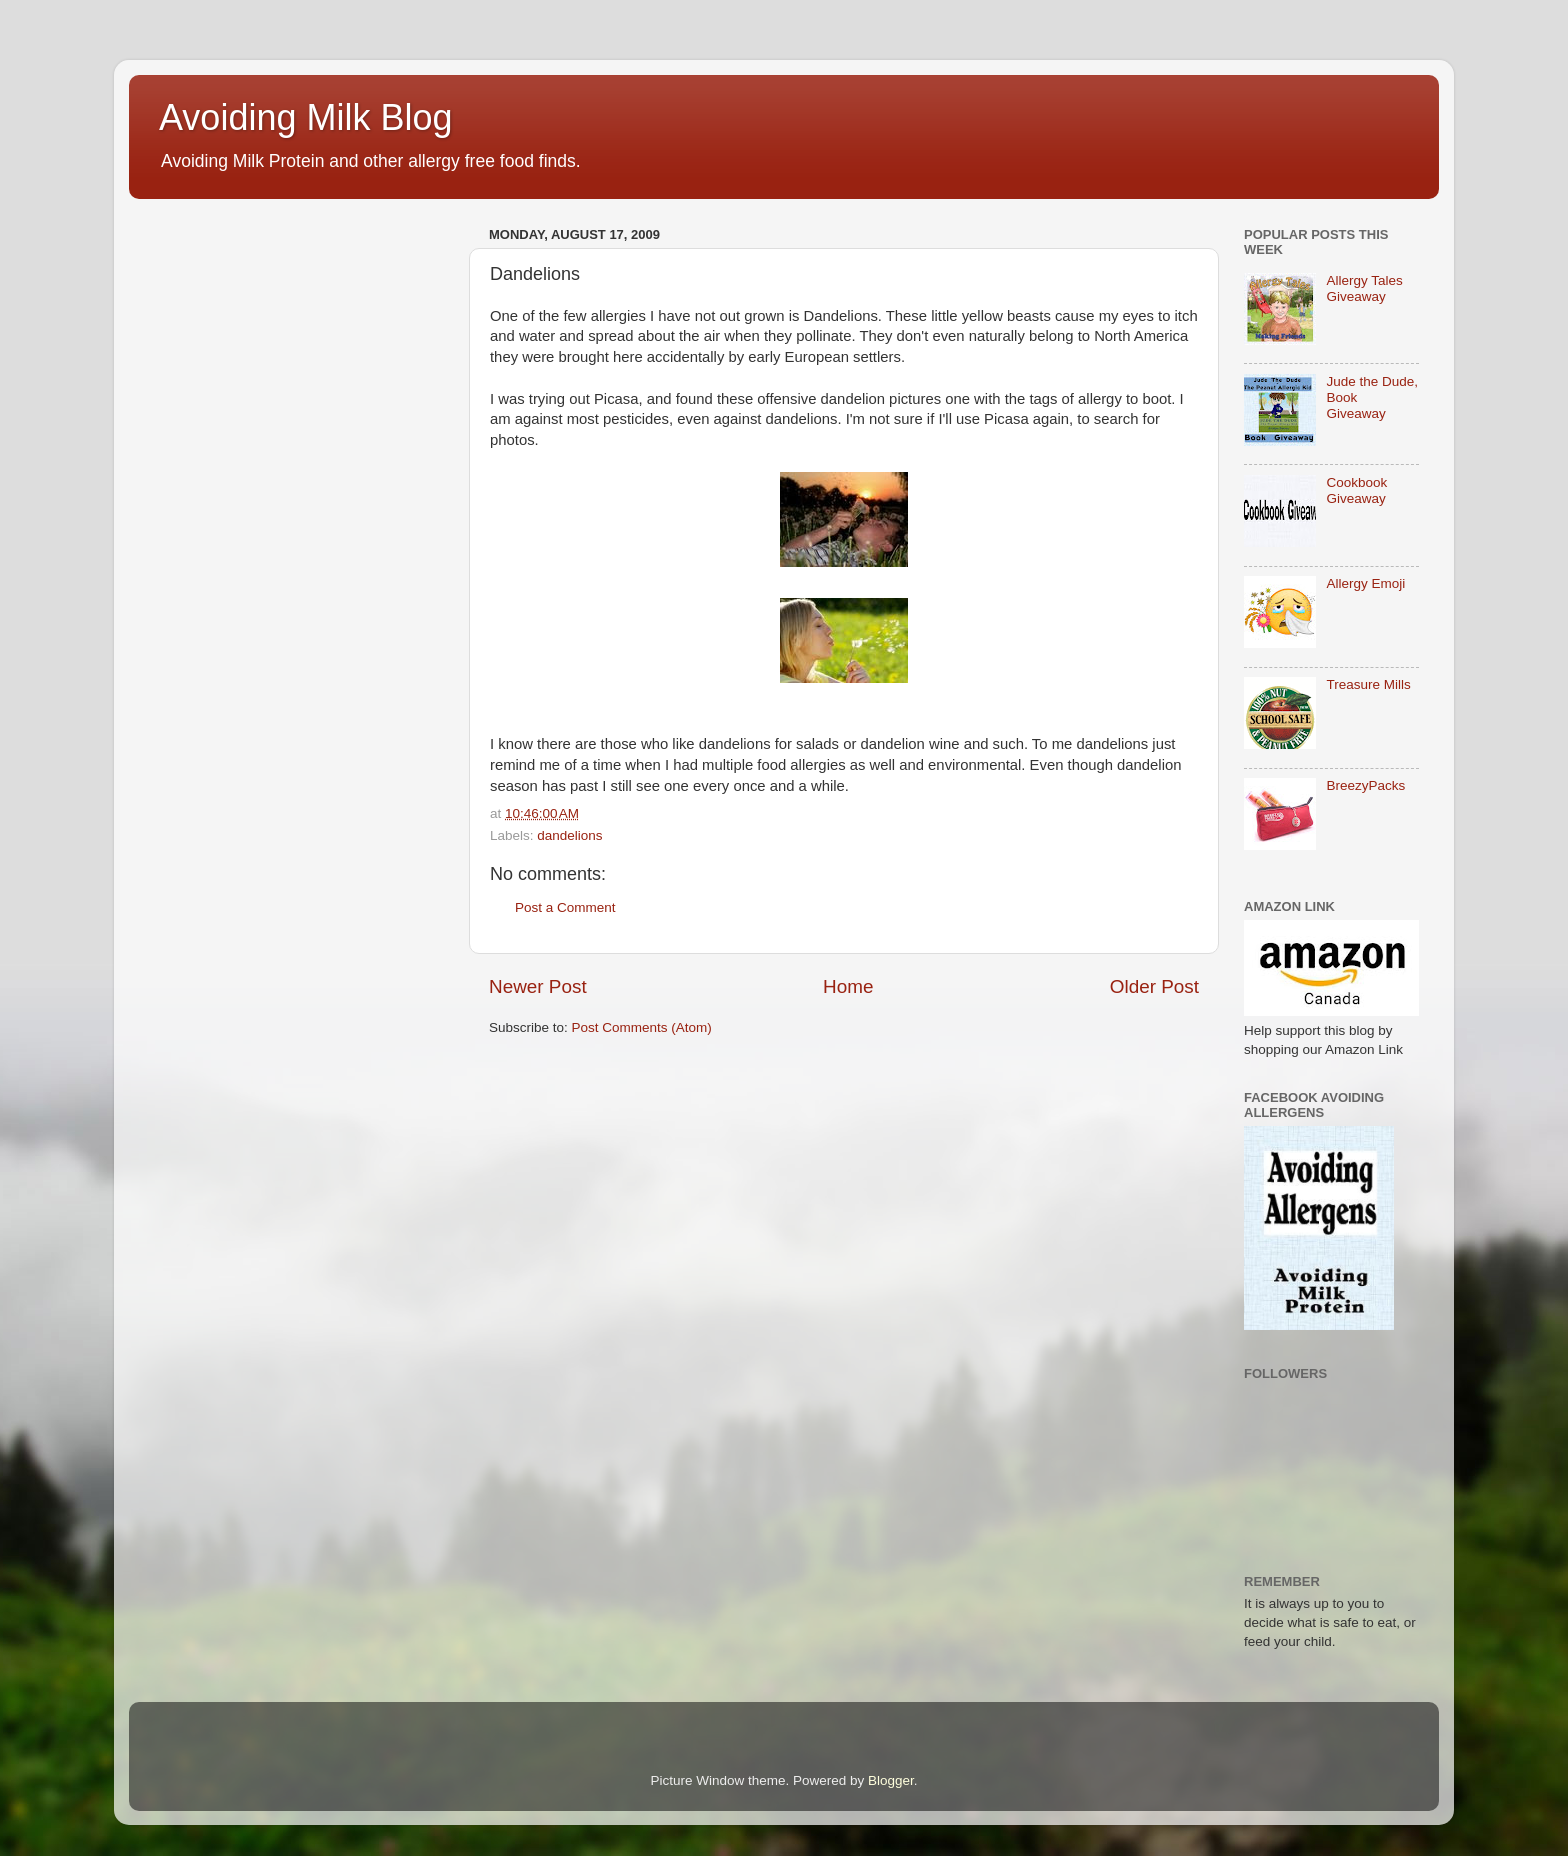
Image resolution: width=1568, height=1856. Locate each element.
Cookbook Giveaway (1356, 490)
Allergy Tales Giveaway (1364, 288)
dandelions (569, 835)
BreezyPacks (1365, 785)
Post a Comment (565, 907)
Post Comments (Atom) (642, 1027)
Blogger (891, 1780)
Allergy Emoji (1365, 583)
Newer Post (538, 986)
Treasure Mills (1368, 684)
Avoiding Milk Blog (305, 117)
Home (848, 986)
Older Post (1154, 986)
